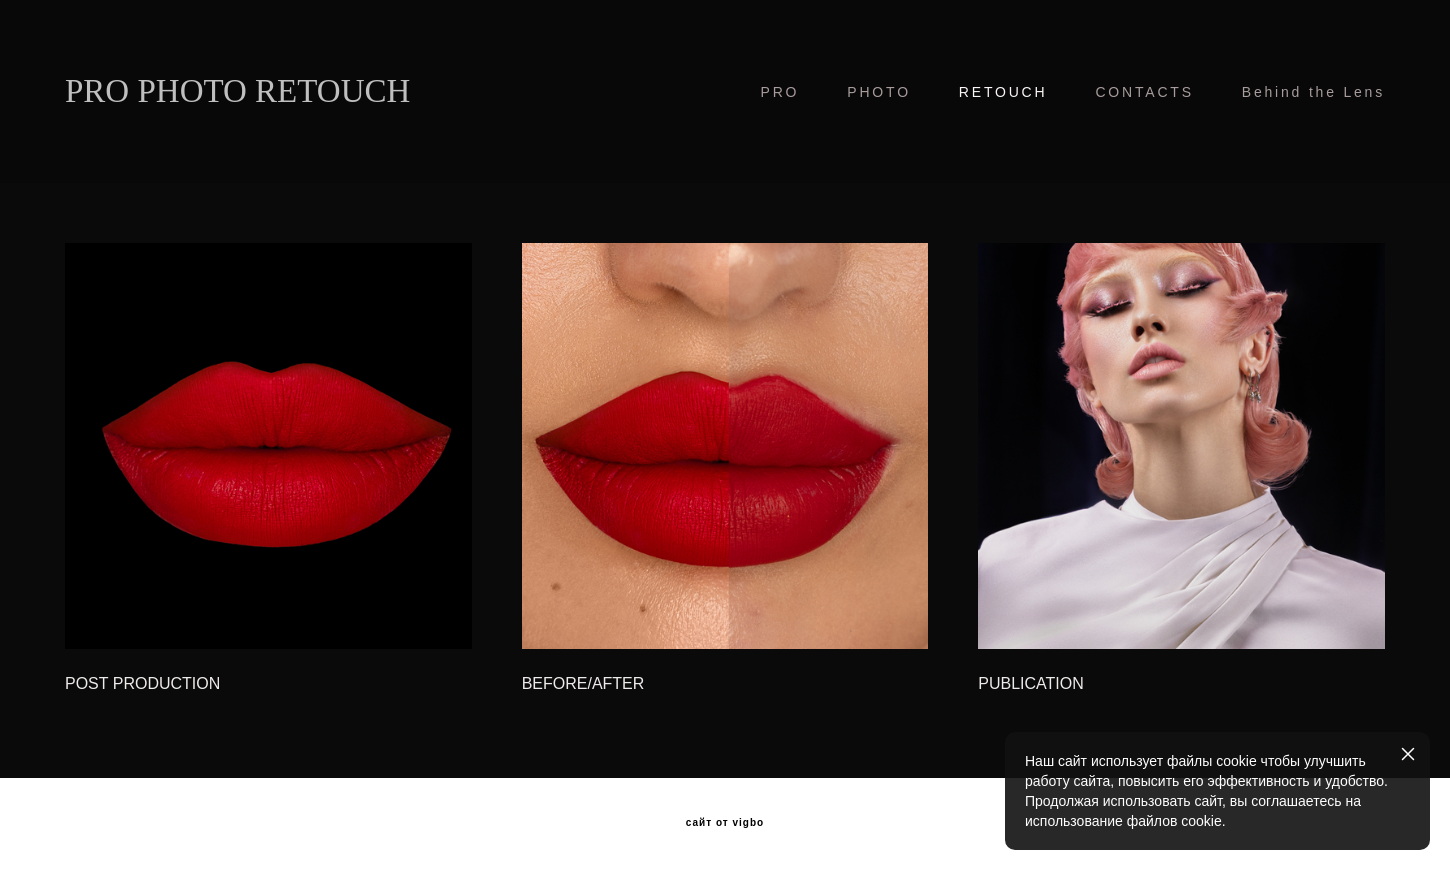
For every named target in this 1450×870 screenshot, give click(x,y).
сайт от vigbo (725, 823)
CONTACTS (1144, 92)
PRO (780, 92)
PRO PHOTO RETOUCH (237, 91)
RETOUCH (1003, 92)
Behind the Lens (1313, 92)
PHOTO (879, 92)
